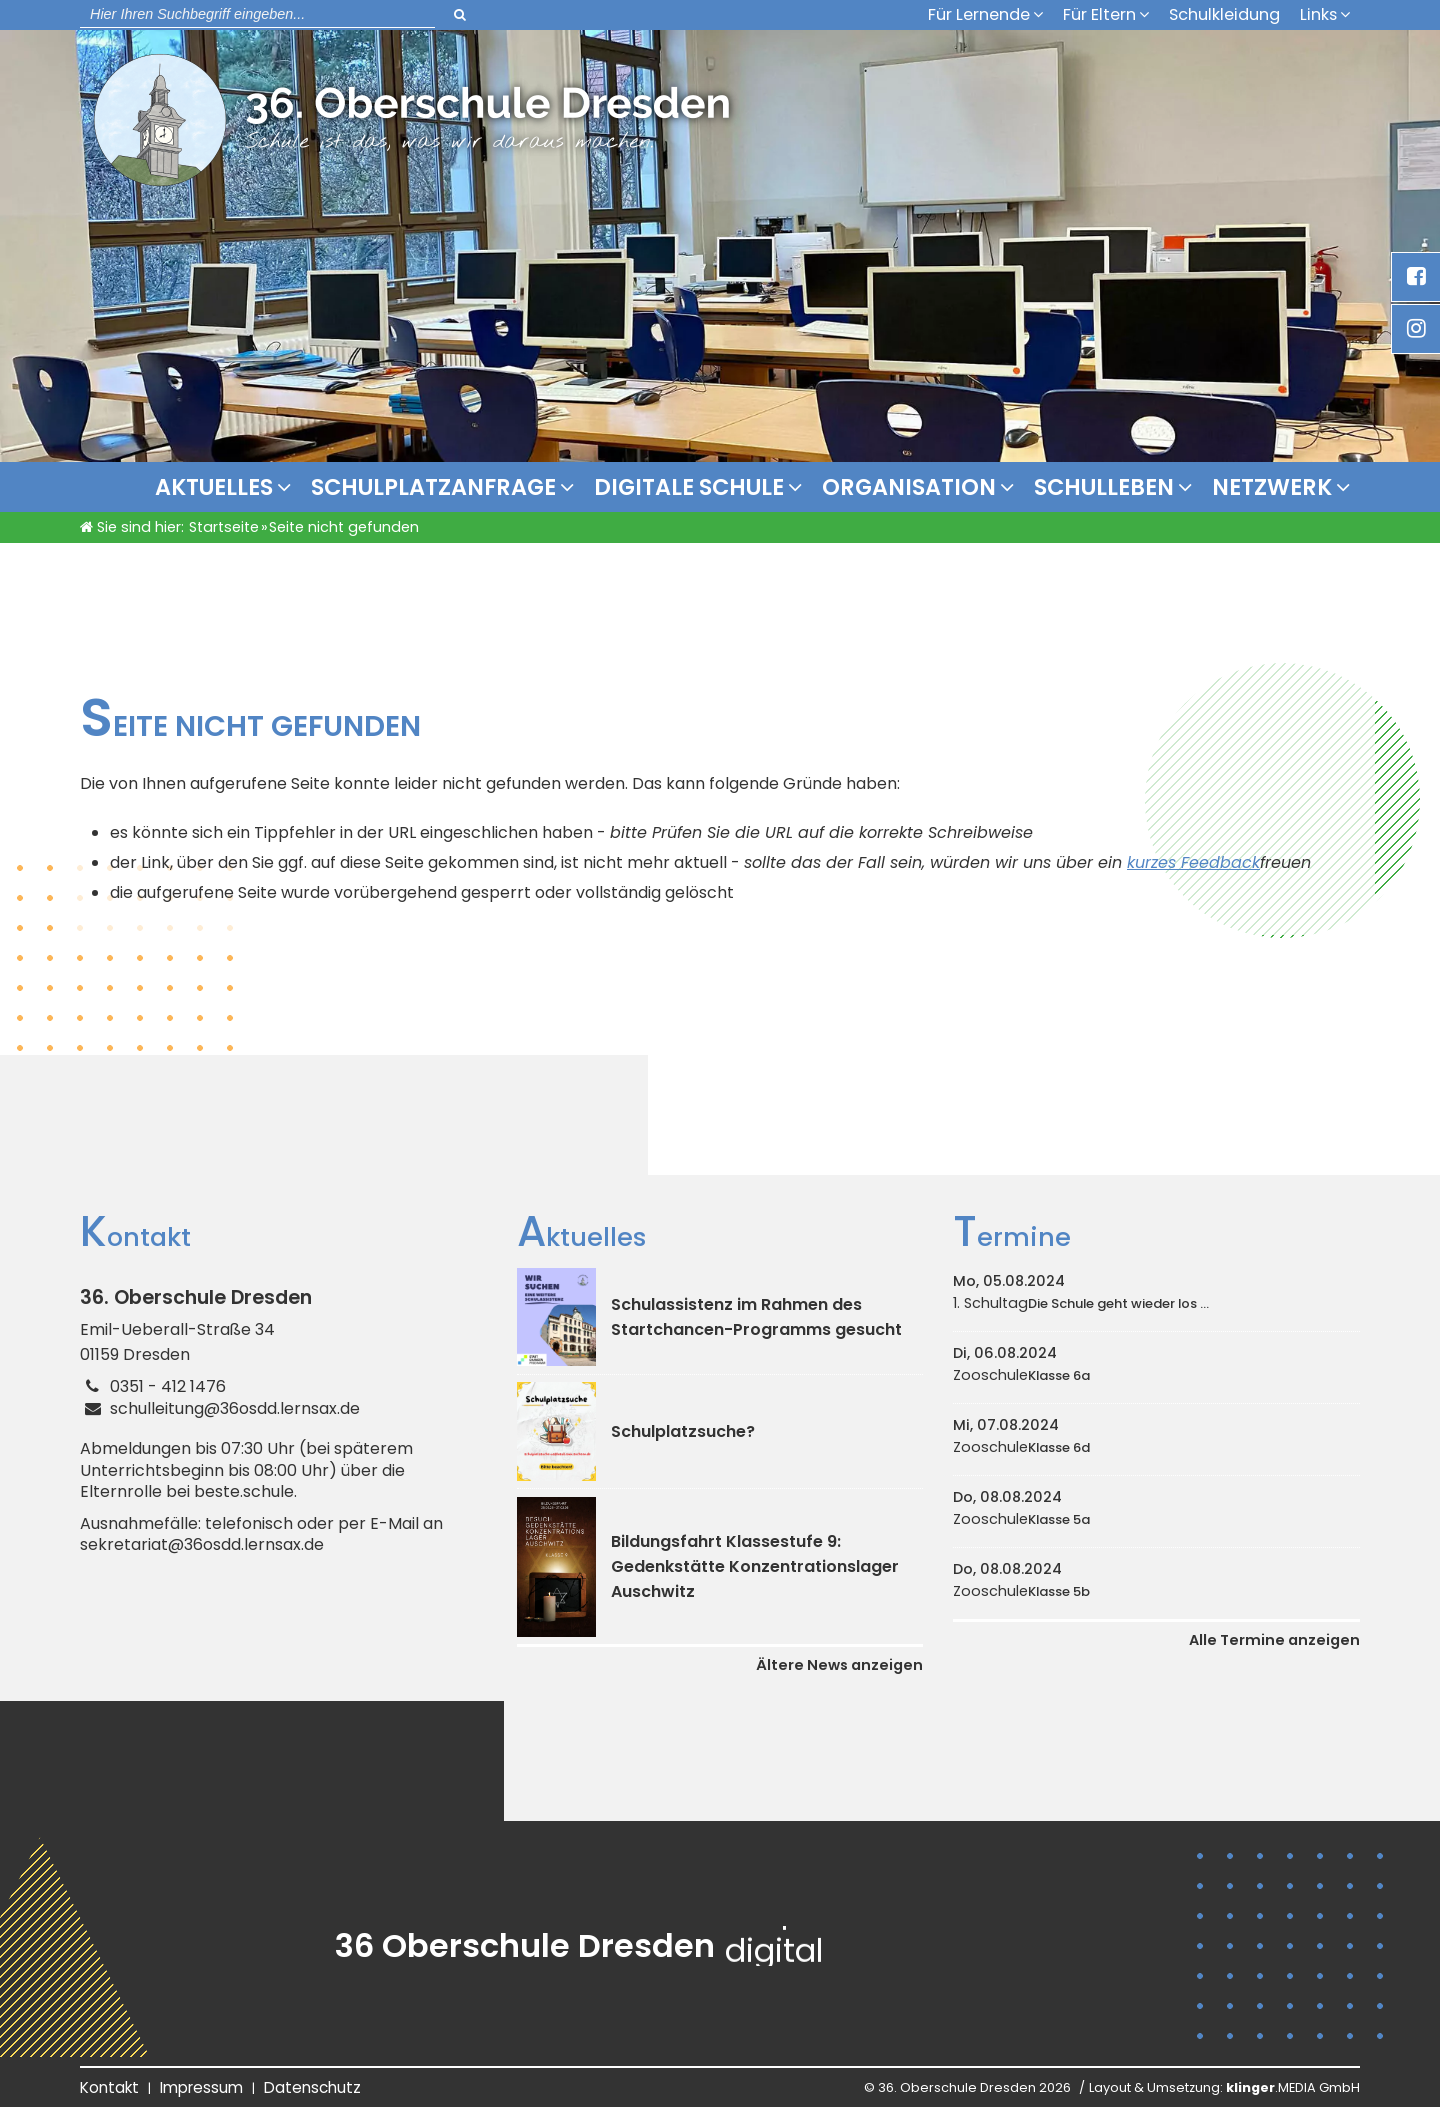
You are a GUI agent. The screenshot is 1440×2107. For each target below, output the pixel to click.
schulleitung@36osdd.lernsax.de (235, 1408)
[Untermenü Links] (1350, 14)
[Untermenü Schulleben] (1190, 487)
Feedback (1220, 862)
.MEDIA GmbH (1293, 2087)
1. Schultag (1081, 1303)
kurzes (1154, 862)
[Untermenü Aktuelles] (289, 487)
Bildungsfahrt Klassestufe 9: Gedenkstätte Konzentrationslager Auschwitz (755, 1566)
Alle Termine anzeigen (1274, 1640)
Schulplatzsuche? (683, 1431)
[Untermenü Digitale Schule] (800, 487)
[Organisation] (1012, 487)
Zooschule (1021, 1375)
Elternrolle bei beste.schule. (188, 1492)
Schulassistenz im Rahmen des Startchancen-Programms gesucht (756, 1317)
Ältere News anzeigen (839, 1665)
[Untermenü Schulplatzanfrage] (572, 487)
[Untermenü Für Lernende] (1043, 14)
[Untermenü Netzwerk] (1348, 487)
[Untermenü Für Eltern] (1149, 14)
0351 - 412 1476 (168, 1386)
